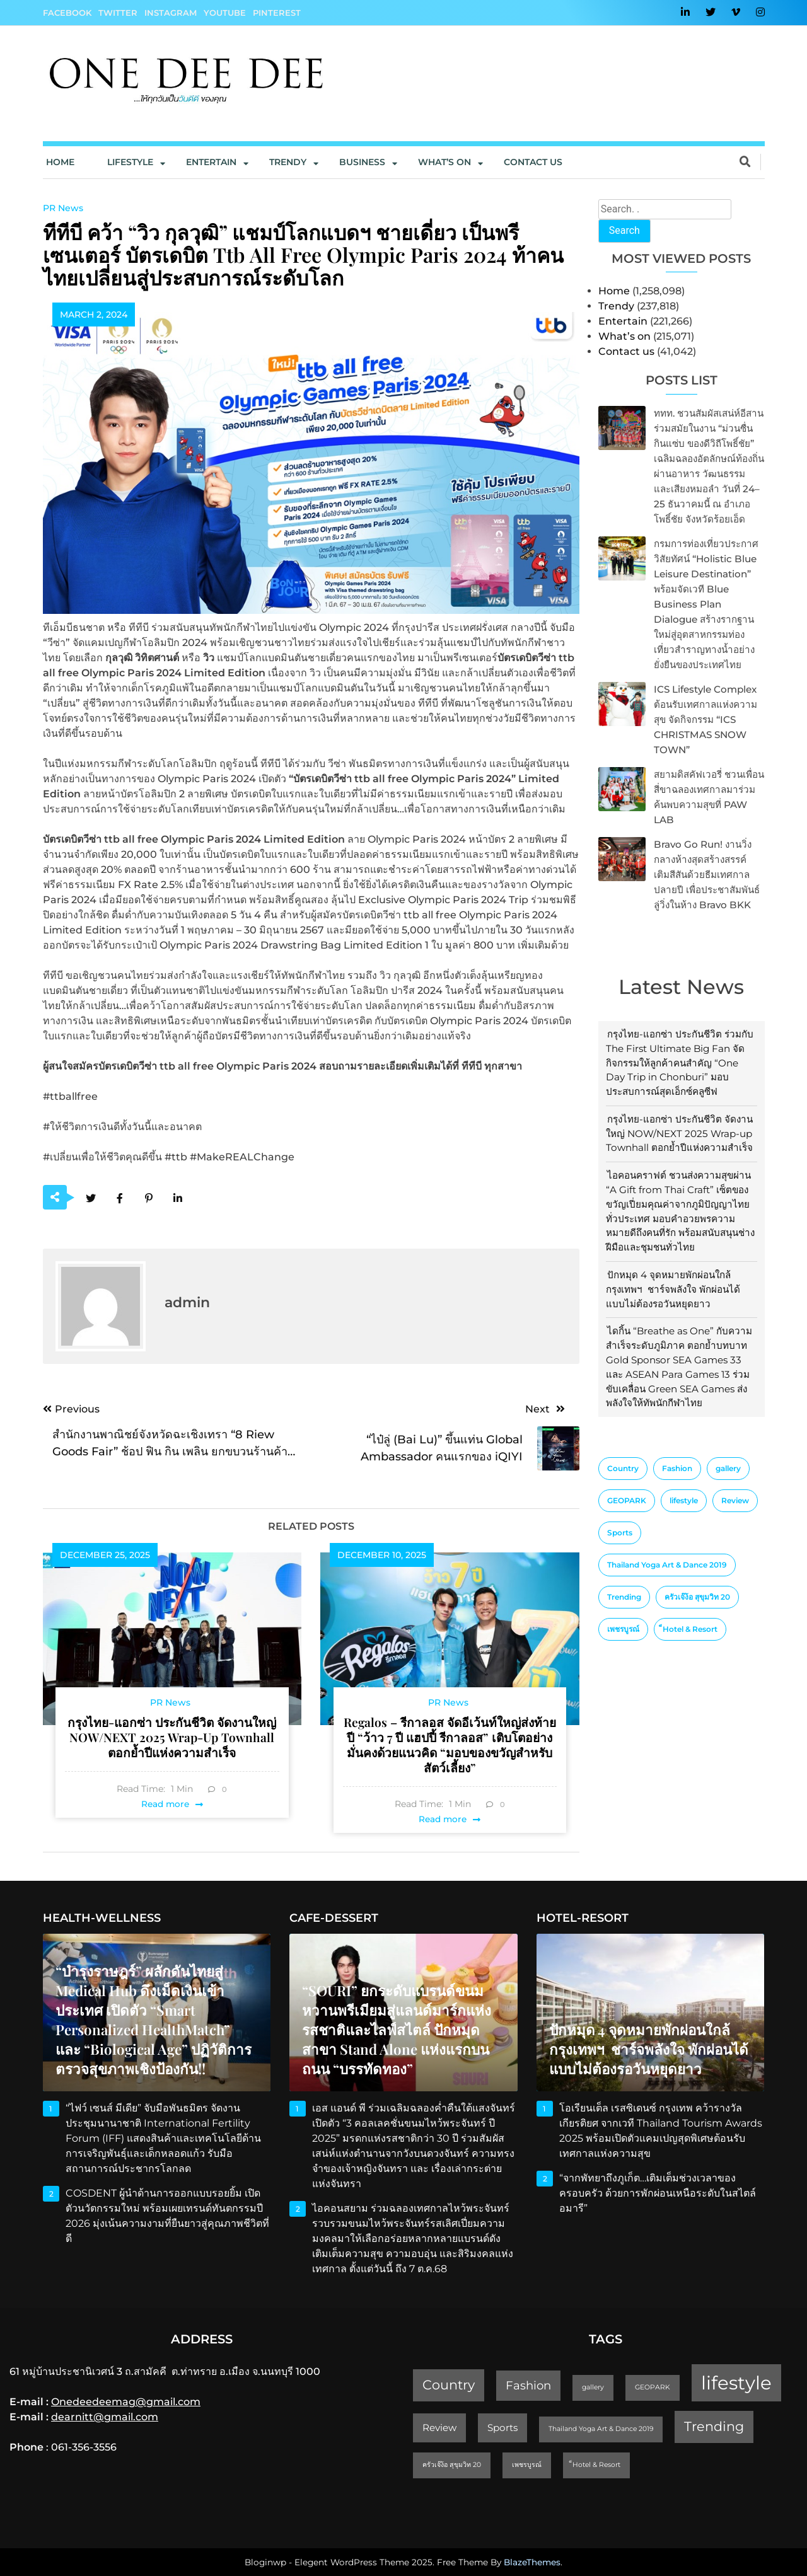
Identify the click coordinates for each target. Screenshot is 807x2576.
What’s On (444, 162)
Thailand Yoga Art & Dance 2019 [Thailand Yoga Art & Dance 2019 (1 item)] (667, 1564)
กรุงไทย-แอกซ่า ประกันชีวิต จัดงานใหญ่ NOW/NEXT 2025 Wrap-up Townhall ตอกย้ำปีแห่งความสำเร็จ (679, 1133)
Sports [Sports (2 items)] (619, 1532)
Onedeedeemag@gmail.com (125, 2402)
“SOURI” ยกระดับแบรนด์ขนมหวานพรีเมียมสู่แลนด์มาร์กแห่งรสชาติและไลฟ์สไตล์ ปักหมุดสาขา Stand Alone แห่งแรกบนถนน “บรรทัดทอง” (396, 2029)
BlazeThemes (532, 2562)
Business (362, 162)
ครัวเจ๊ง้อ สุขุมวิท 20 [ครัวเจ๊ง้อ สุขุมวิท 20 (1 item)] (697, 1597)
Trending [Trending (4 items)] (624, 1597)
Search (624, 230)
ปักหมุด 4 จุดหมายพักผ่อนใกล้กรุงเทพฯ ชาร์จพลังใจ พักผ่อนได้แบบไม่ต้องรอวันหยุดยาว (673, 1289)
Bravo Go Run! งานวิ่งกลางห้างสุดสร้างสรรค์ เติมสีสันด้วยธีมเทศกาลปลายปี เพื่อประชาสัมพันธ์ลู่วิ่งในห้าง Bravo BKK (707, 874)
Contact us (533, 162)
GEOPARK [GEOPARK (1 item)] (626, 1500)
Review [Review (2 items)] (735, 1500)
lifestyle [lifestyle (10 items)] (684, 1500)
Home (60, 162)
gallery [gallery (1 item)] (728, 1468)
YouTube (225, 13)
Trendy (287, 162)
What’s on (624, 336)
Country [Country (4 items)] (623, 1468)
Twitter (117, 13)
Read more (165, 1804)
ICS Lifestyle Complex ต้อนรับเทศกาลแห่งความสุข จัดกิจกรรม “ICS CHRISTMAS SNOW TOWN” (705, 719)
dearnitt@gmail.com (104, 2417)
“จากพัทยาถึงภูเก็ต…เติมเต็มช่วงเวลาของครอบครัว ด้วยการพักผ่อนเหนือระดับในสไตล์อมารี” (657, 2193)
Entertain (211, 162)
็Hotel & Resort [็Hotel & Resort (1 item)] (690, 1629)
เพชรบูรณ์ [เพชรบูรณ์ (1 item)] (623, 1629)
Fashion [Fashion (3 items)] (677, 1468)
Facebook (67, 13)
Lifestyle (130, 162)
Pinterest (277, 13)
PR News (63, 208)
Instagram (170, 13)
